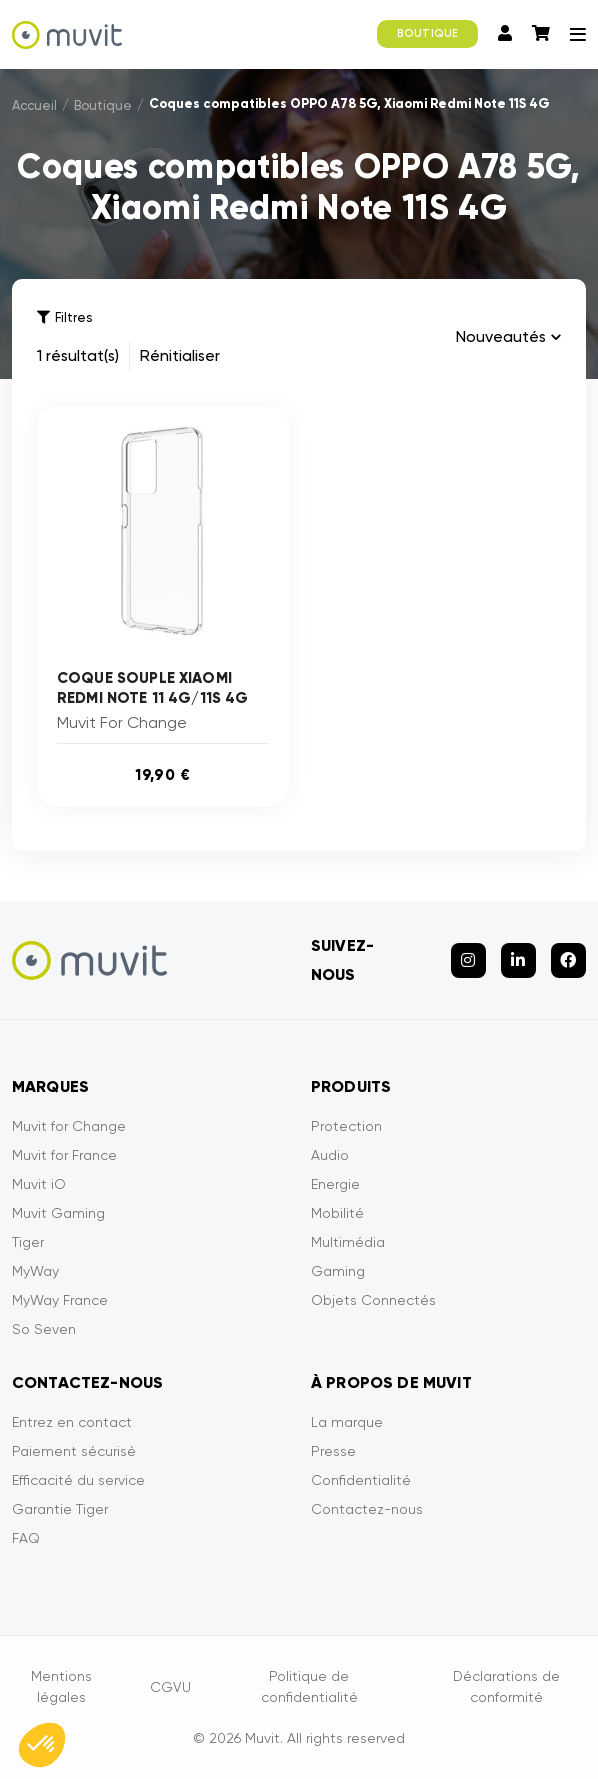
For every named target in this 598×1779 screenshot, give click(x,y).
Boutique (103, 105)
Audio (330, 1155)
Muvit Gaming (58, 1213)
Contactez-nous (367, 1509)
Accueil (34, 105)
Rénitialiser (180, 355)
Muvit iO (39, 1184)
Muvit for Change (69, 1126)
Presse (333, 1451)
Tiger (28, 1242)
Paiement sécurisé (74, 1451)
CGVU (170, 1687)
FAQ (26, 1538)
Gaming (338, 1271)
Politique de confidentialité (309, 1686)
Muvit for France (64, 1155)
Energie (335, 1184)
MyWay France (60, 1300)
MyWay (35, 1271)
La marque (347, 1422)
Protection (346, 1126)
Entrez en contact (72, 1422)
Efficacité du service (78, 1480)
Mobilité (337, 1213)
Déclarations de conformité (506, 1686)
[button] (42, 1745)
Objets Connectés (373, 1300)
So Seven (44, 1329)
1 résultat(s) (78, 355)
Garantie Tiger (60, 1509)
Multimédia (348, 1242)
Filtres (64, 317)
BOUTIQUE (427, 33)
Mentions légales (61, 1686)
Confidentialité (361, 1480)
